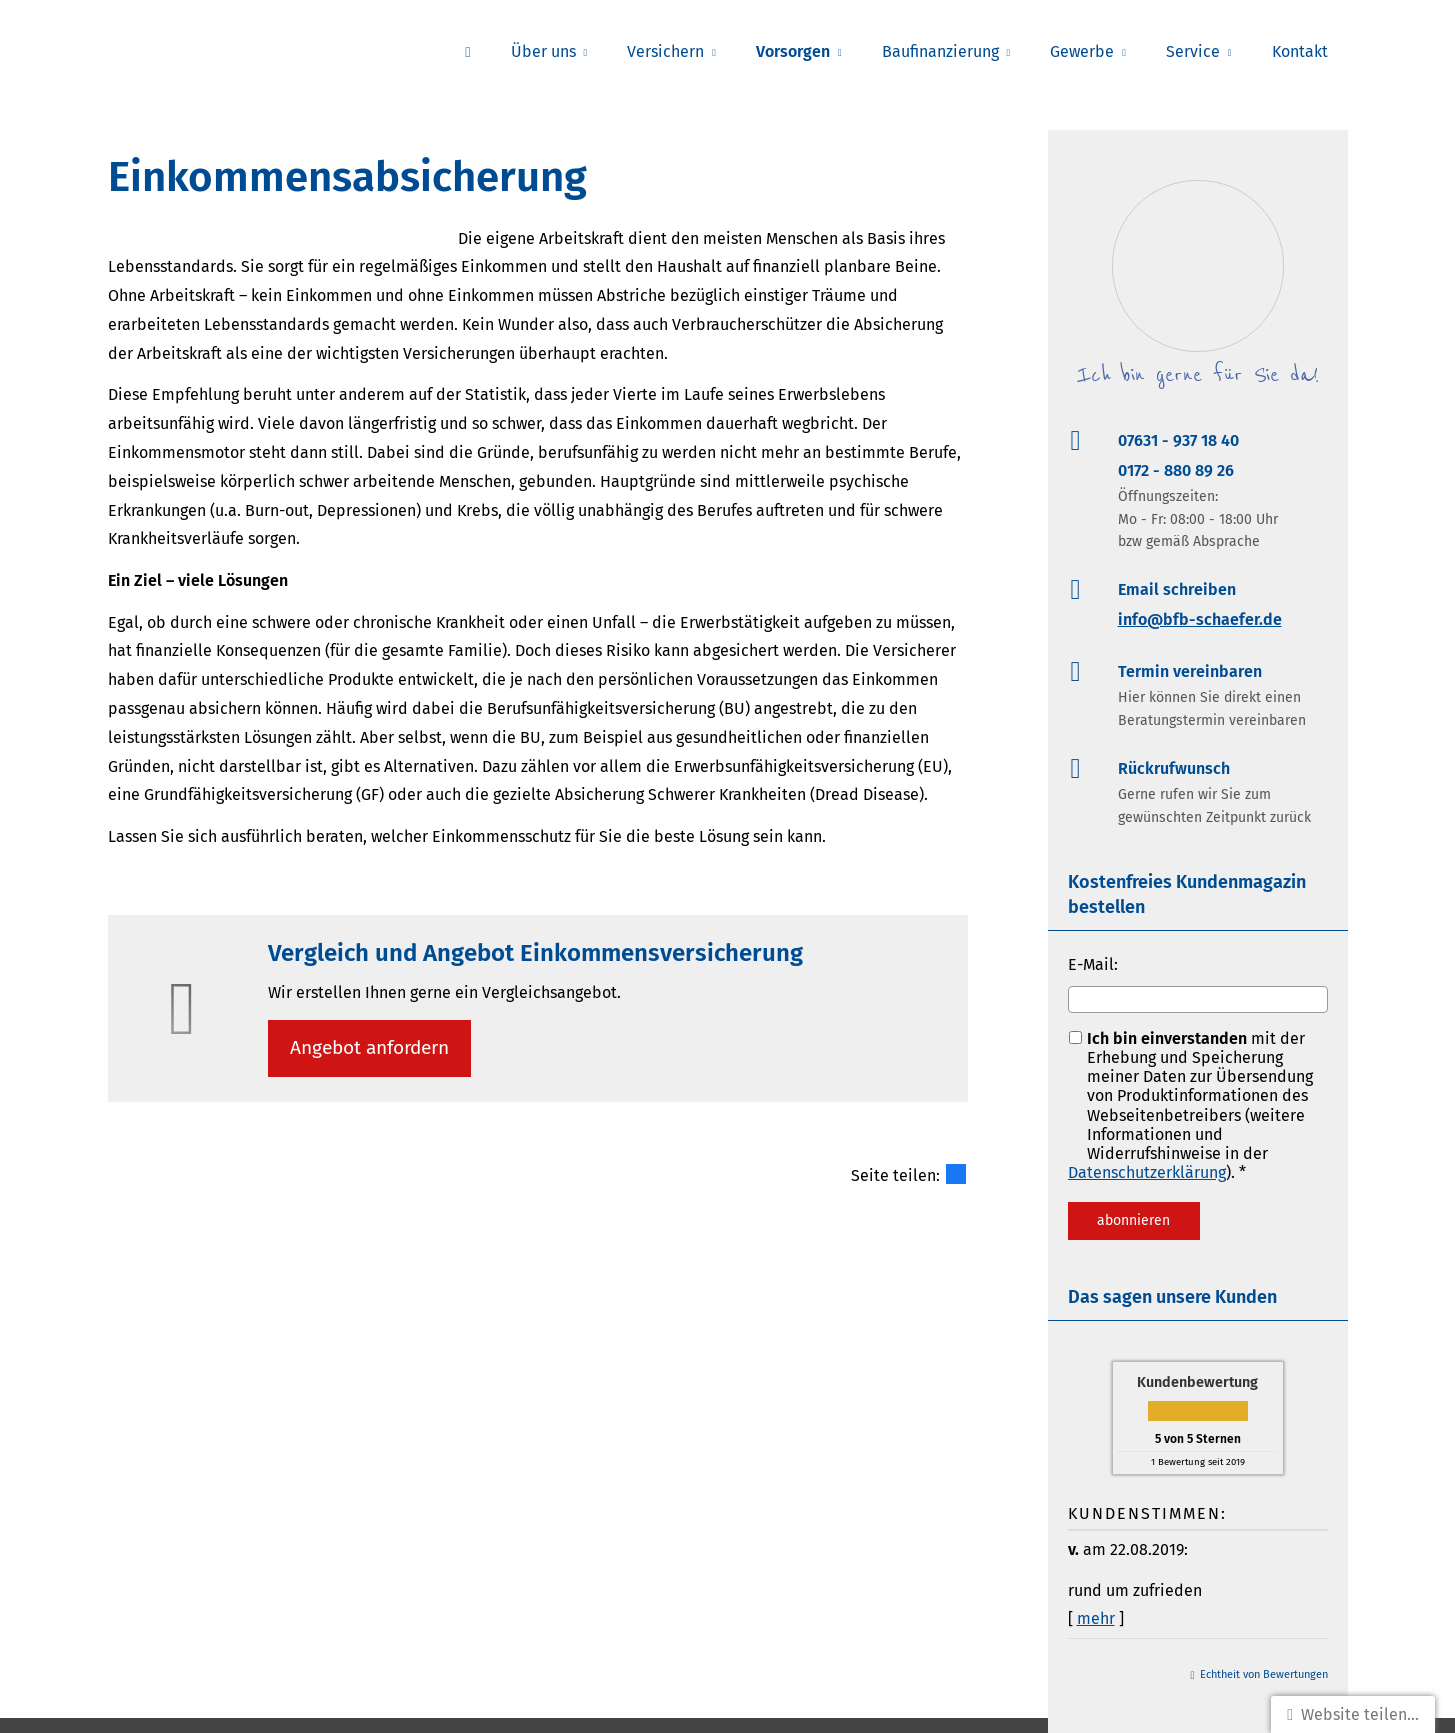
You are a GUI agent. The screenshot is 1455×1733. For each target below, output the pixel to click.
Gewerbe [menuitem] (1082, 51)
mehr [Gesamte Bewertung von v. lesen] (1096, 1618)
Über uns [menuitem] (543, 51)
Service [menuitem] (1193, 51)
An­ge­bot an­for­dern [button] (372, 1048)
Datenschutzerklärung (1147, 1172)
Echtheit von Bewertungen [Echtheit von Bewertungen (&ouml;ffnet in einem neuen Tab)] (1264, 1674)
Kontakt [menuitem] (1300, 51)
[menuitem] (467, 51)
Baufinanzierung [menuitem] (940, 51)
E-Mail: (1093, 964)
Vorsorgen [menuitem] (793, 51)
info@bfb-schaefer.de (1200, 619)
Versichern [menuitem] (665, 51)
